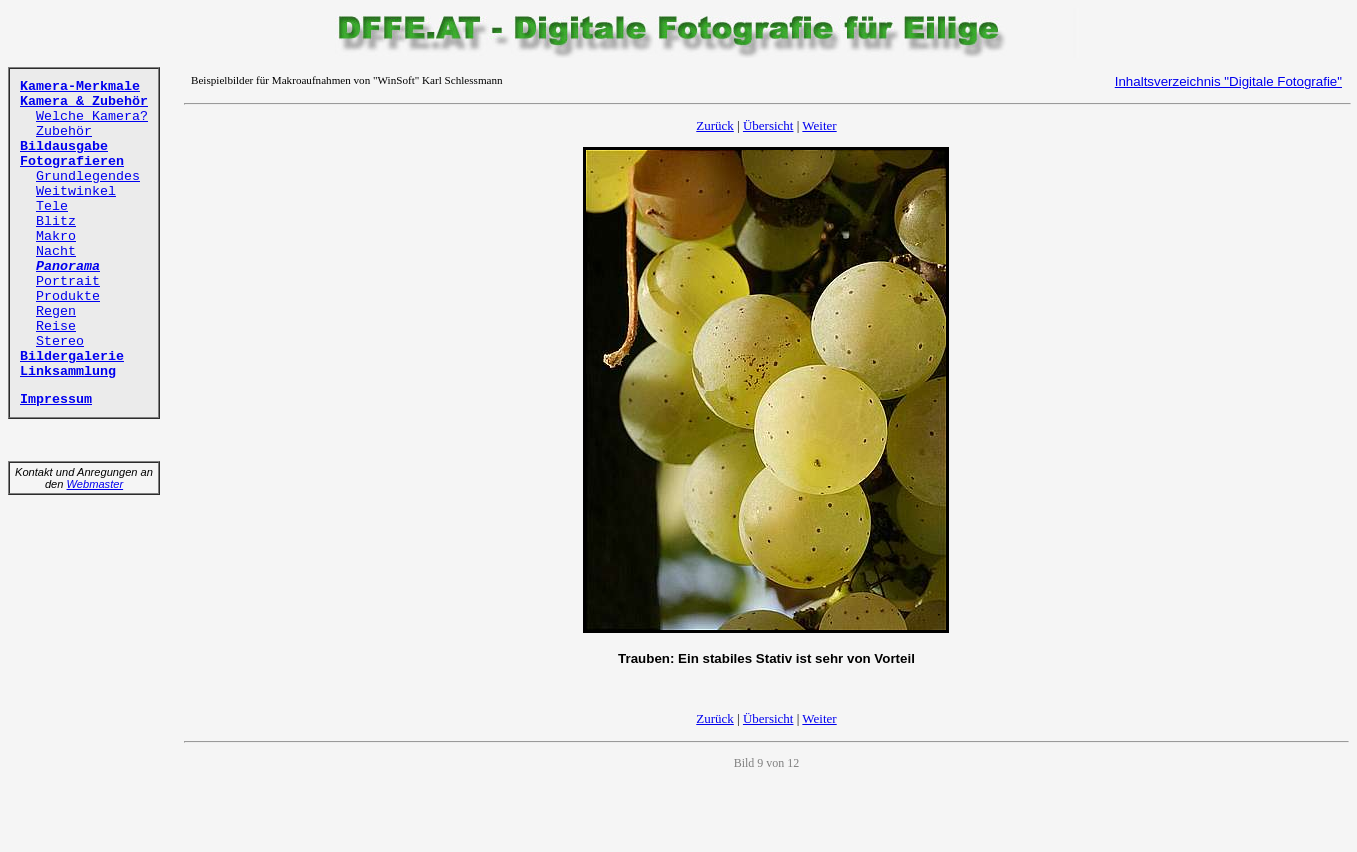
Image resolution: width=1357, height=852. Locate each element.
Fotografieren (72, 161)
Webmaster (95, 484)
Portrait (68, 281)
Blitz (56, 221)
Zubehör (64, 131)
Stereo (60, 341)
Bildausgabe (64, 146)
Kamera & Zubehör (84, 101)
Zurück (715, 125)
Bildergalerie (72, 356)
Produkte (68, 296)
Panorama (68, 266)
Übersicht (768, 125)
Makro (56, 236)
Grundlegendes (88, 176)
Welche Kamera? (92, 116)
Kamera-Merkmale (80, 86)
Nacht (56, 251)
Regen (56, 311)
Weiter (819, 125)
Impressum (56, 399)
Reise (56, 326)
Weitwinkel (76, 191)
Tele (52, 206)
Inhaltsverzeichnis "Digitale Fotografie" (1228, 81)
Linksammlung (68, 371)
